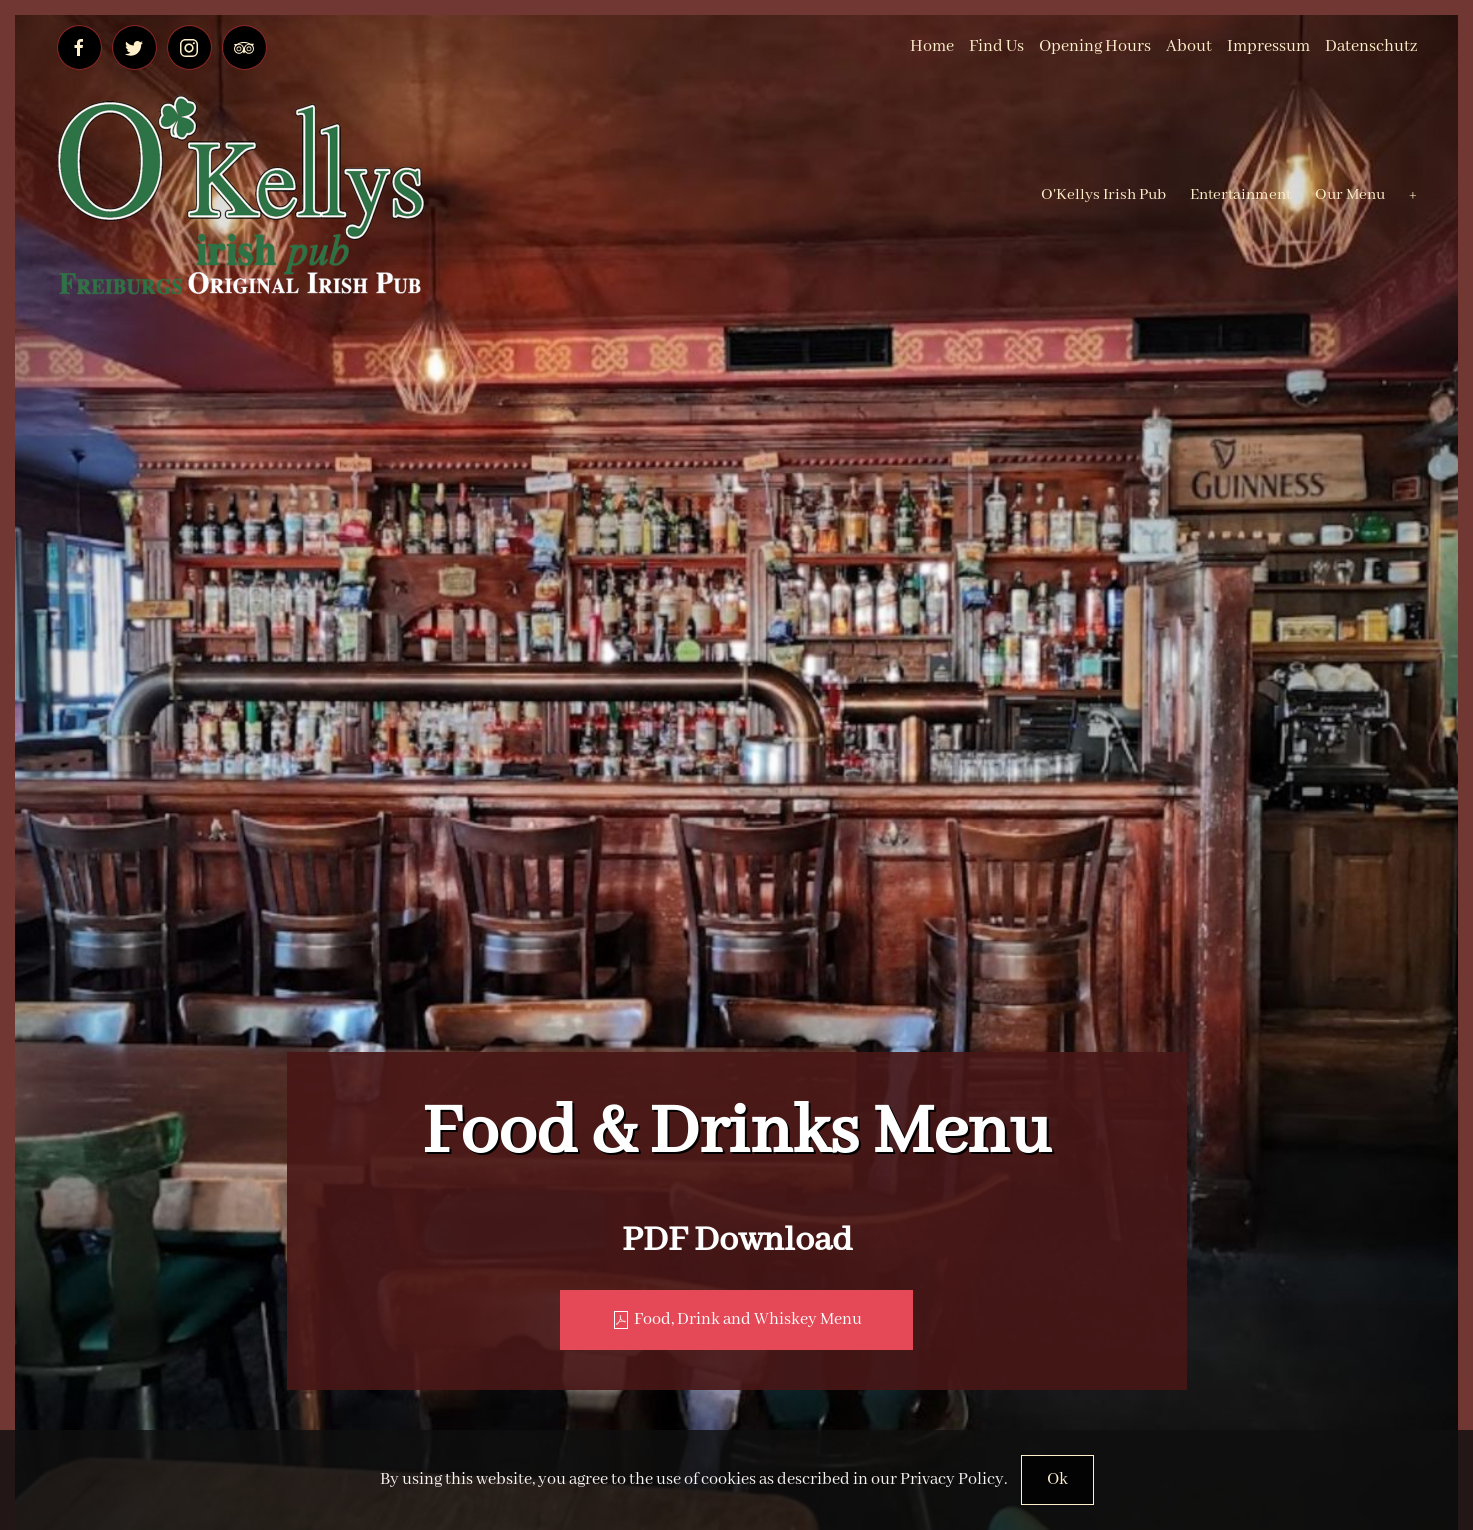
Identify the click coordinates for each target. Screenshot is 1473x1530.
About (1189, 46)
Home (932, 46)
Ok (1057, 1479)
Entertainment (1240, 195)
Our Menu (1350, 195)
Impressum (1268, 46)
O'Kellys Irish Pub (1103, 195)
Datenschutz (1371, 46)
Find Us (996, 46)
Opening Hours (1095, 46)
